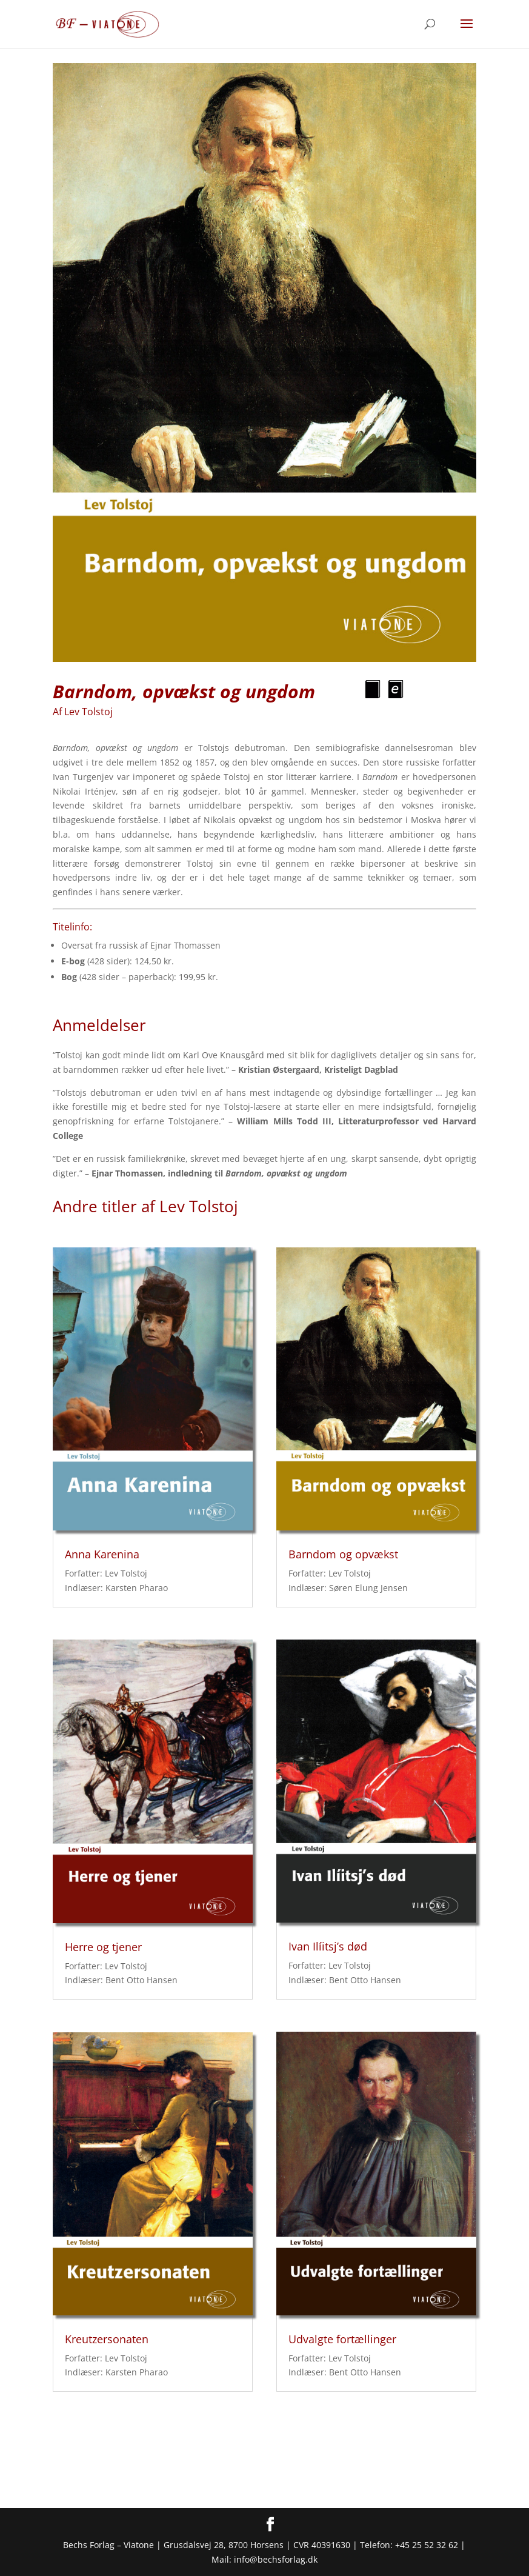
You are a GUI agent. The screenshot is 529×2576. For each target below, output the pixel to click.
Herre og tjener (103, 1947)
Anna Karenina (102, 1554)
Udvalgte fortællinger (342, 2339)
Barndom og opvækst (343, 1554)
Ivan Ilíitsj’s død (327, 1946)
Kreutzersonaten (106, 2339)
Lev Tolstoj (88, 711)
